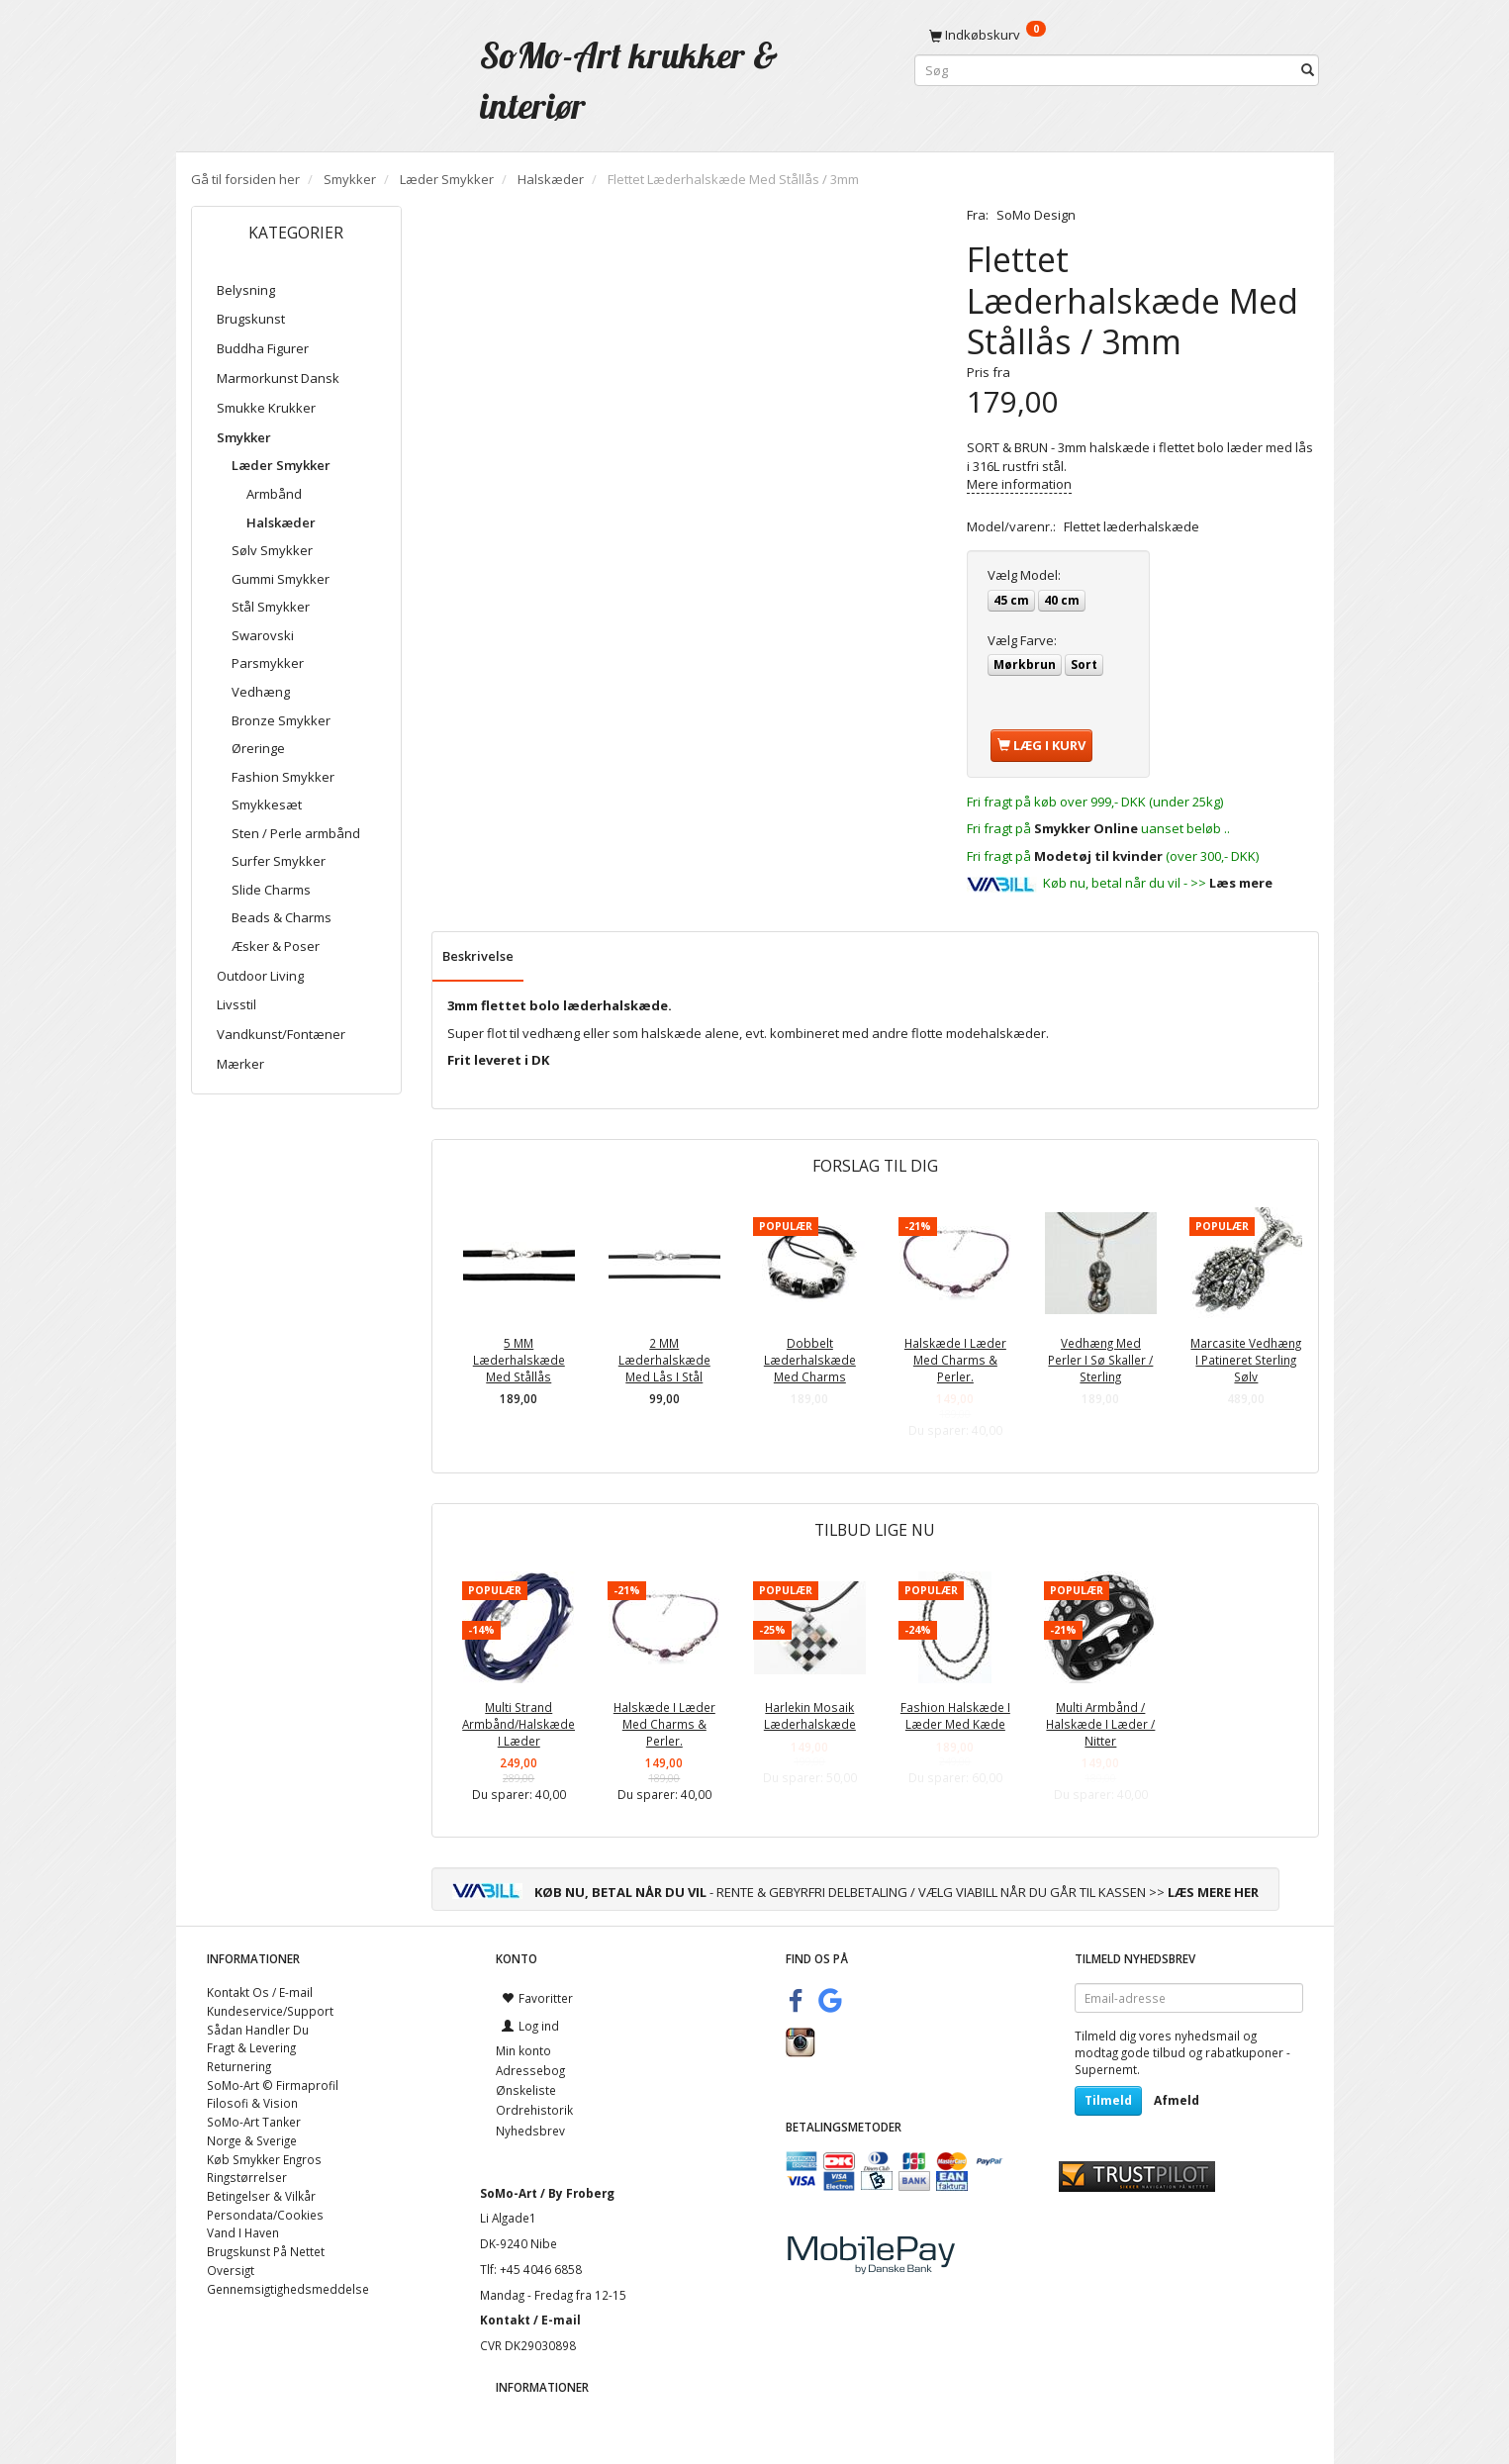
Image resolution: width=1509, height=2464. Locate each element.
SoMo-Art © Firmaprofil (272, 2085)
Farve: (1022, 640)
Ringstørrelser (247, 2177)
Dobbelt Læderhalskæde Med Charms (810, 1359)
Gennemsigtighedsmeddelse (288, 2289)
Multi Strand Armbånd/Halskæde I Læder (518, 1723)
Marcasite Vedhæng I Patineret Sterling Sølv (1245, 1359)
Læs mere (1241, 883)
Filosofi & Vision (252, 2103)
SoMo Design (1036, 215)
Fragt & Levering (251, 2047)
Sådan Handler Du (258, 2030)
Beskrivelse (478, 956)
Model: (1024, 575)
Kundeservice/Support (270, 2011)
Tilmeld (1108, 2100)
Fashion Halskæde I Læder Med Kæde (955, 1715)
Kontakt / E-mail (530, 2319)
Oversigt (230, 2270)
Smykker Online (1086, 828)
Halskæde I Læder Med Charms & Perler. (955, 1359)
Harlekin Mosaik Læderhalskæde (810, 1715)
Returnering (239, 2066)
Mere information (1019, 484)
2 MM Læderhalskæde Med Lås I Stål (664, 1359)
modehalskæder (996, 1033)
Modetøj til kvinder (1098, 856)
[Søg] (1307, 70)
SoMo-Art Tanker (254, 2122)
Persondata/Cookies (265, 2215)
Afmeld (1176, 2100)
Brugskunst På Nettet (266, 2251)
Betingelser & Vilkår (261, 2196)
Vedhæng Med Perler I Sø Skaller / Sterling (1100, 1359)
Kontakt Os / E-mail (260, 1992)
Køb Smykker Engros (264, 2159)
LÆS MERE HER (1213, 1892)
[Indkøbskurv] (1116, 34)
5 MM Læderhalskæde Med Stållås (519, 1359)
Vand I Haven (243, 2232)
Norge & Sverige (252, 2140)
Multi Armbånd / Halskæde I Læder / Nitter (1100, 1723)
